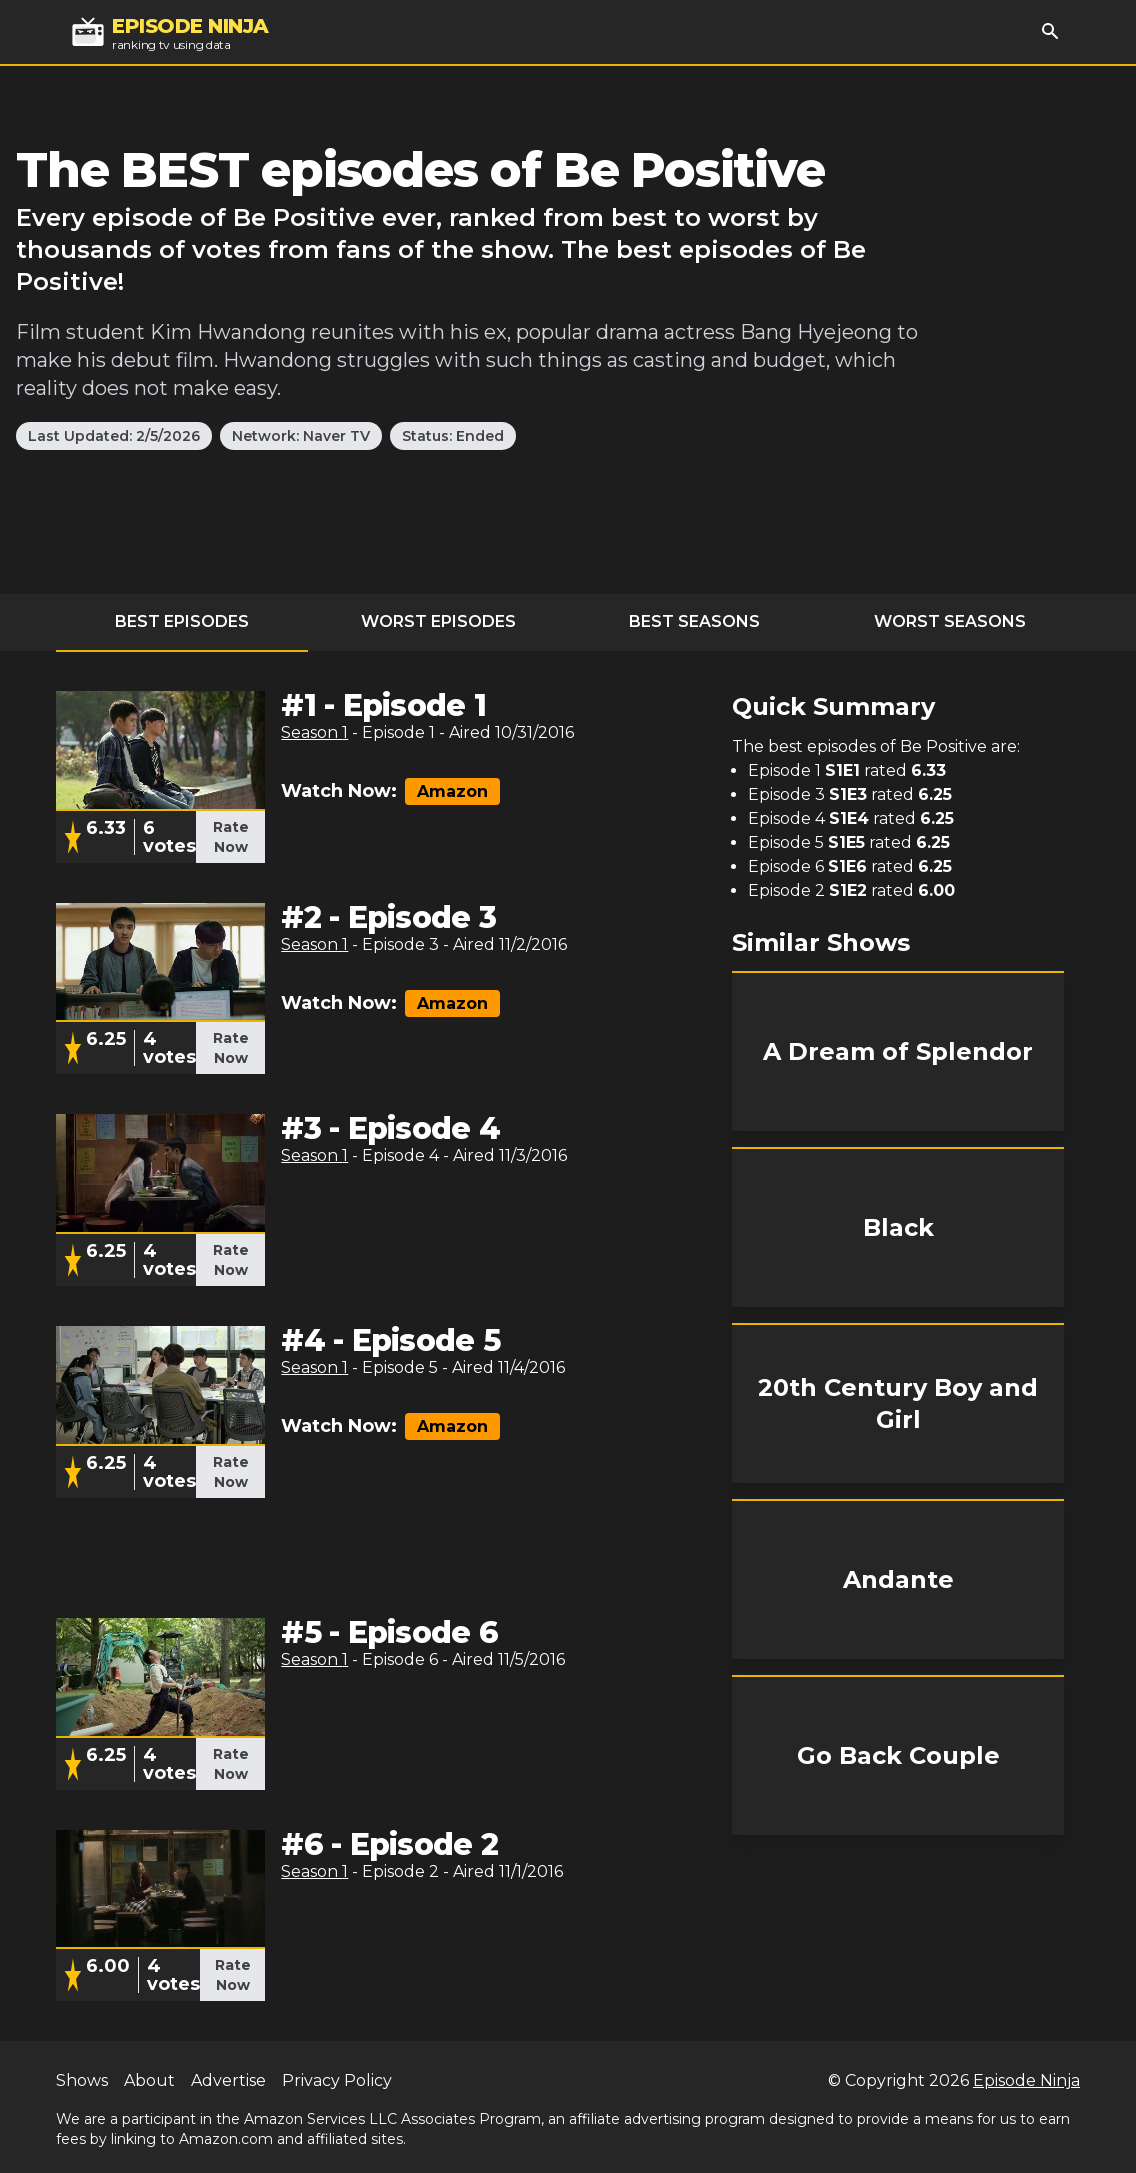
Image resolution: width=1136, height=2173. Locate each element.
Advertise (228, 2080)
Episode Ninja (1026, 2080)
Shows (82, 2080)
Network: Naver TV (301, 436)
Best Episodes (182, 621)
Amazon (452, 791)
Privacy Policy (337, 2080)
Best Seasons (694, 621)
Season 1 (314, 732)
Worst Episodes (438, 621)
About (149, 2080)
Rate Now (231, 837)
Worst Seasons (950, 621)
